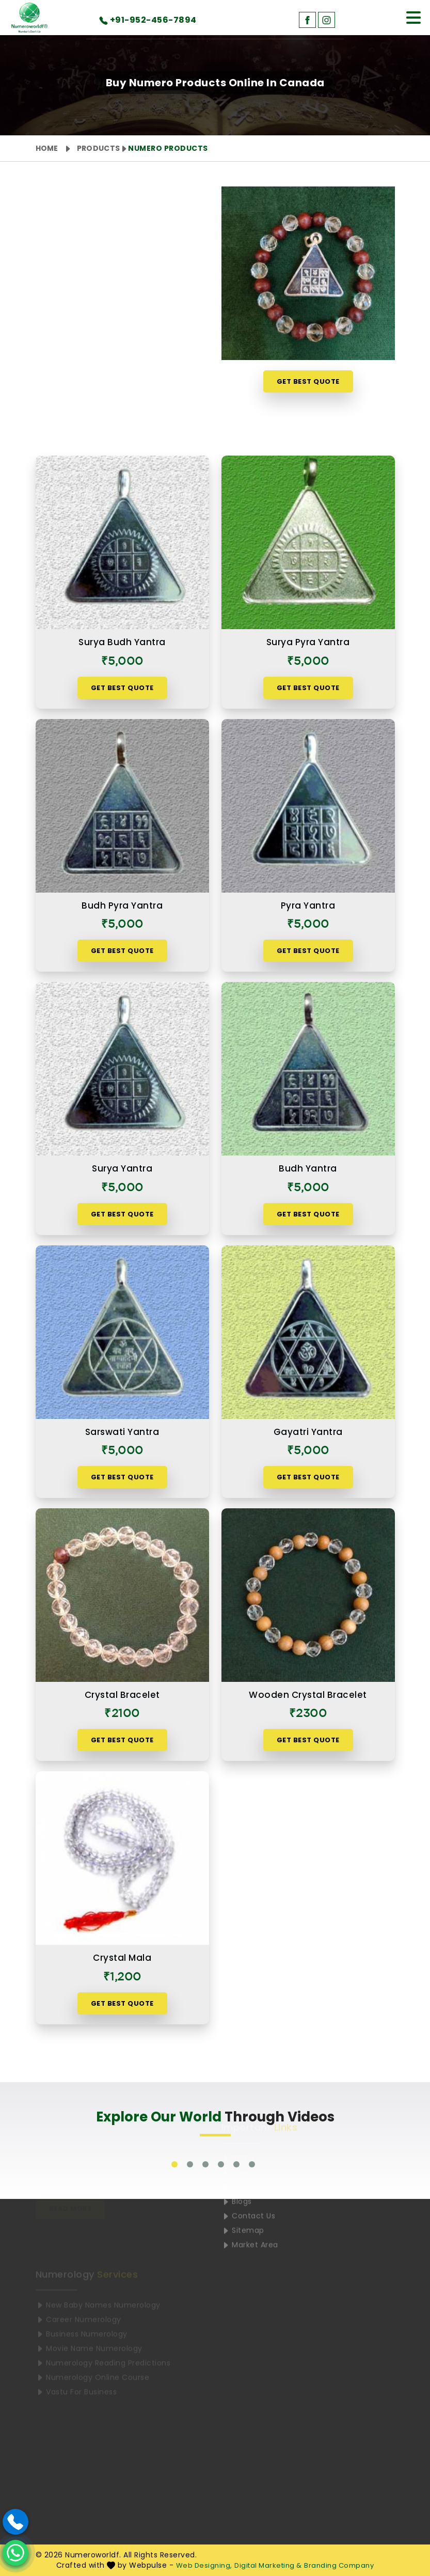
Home (47, 148)
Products (98, 148)
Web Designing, (204, 2565)
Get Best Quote (308, 381)
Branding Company (339, 2565)
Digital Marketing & (268, 2565)
